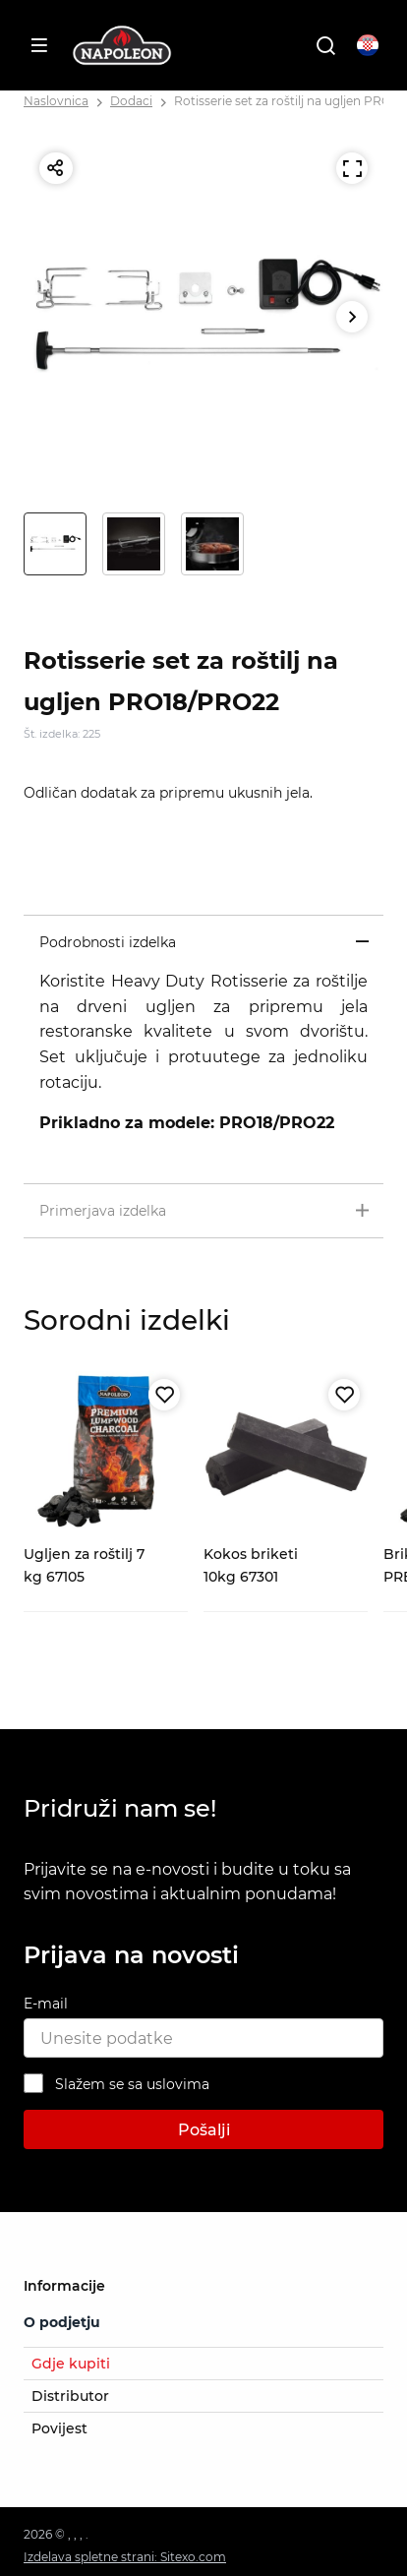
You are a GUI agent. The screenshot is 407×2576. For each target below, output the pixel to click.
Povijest (59, 2428)
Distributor (70, 2396)
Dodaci (131, 100)
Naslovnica (56, 100)
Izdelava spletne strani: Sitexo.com (125, 2556)
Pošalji (204, 2130)
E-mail (46, 2003)
